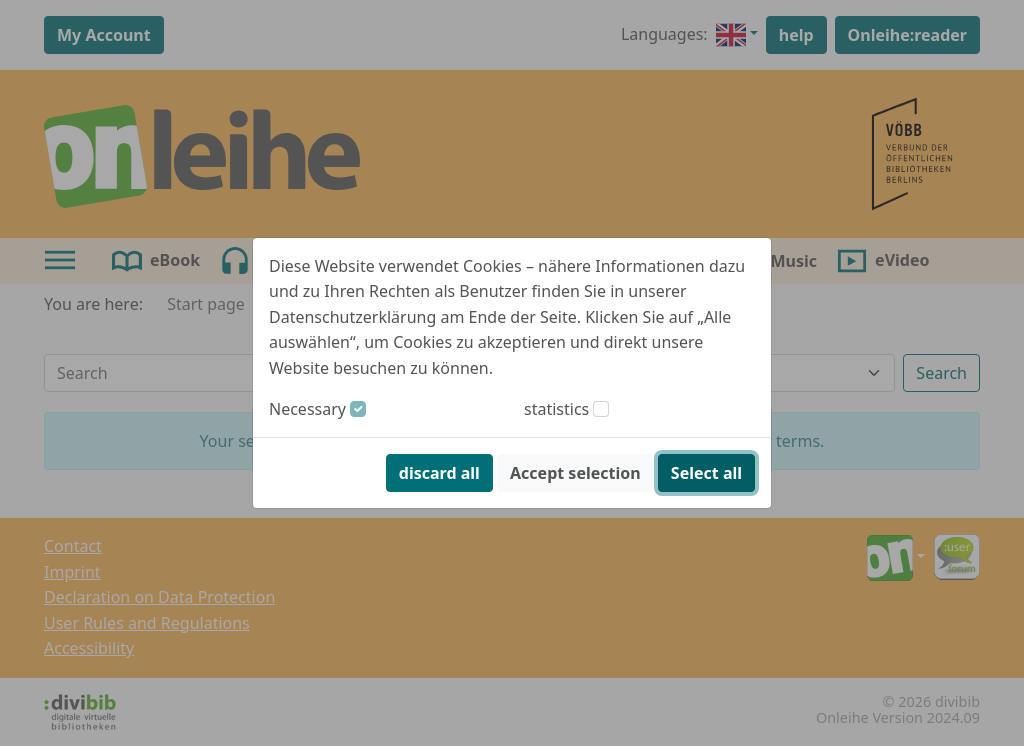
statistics (556, 409)
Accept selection (575, 473)
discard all (439, 473)
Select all (706, 473)
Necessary (307, 409)
